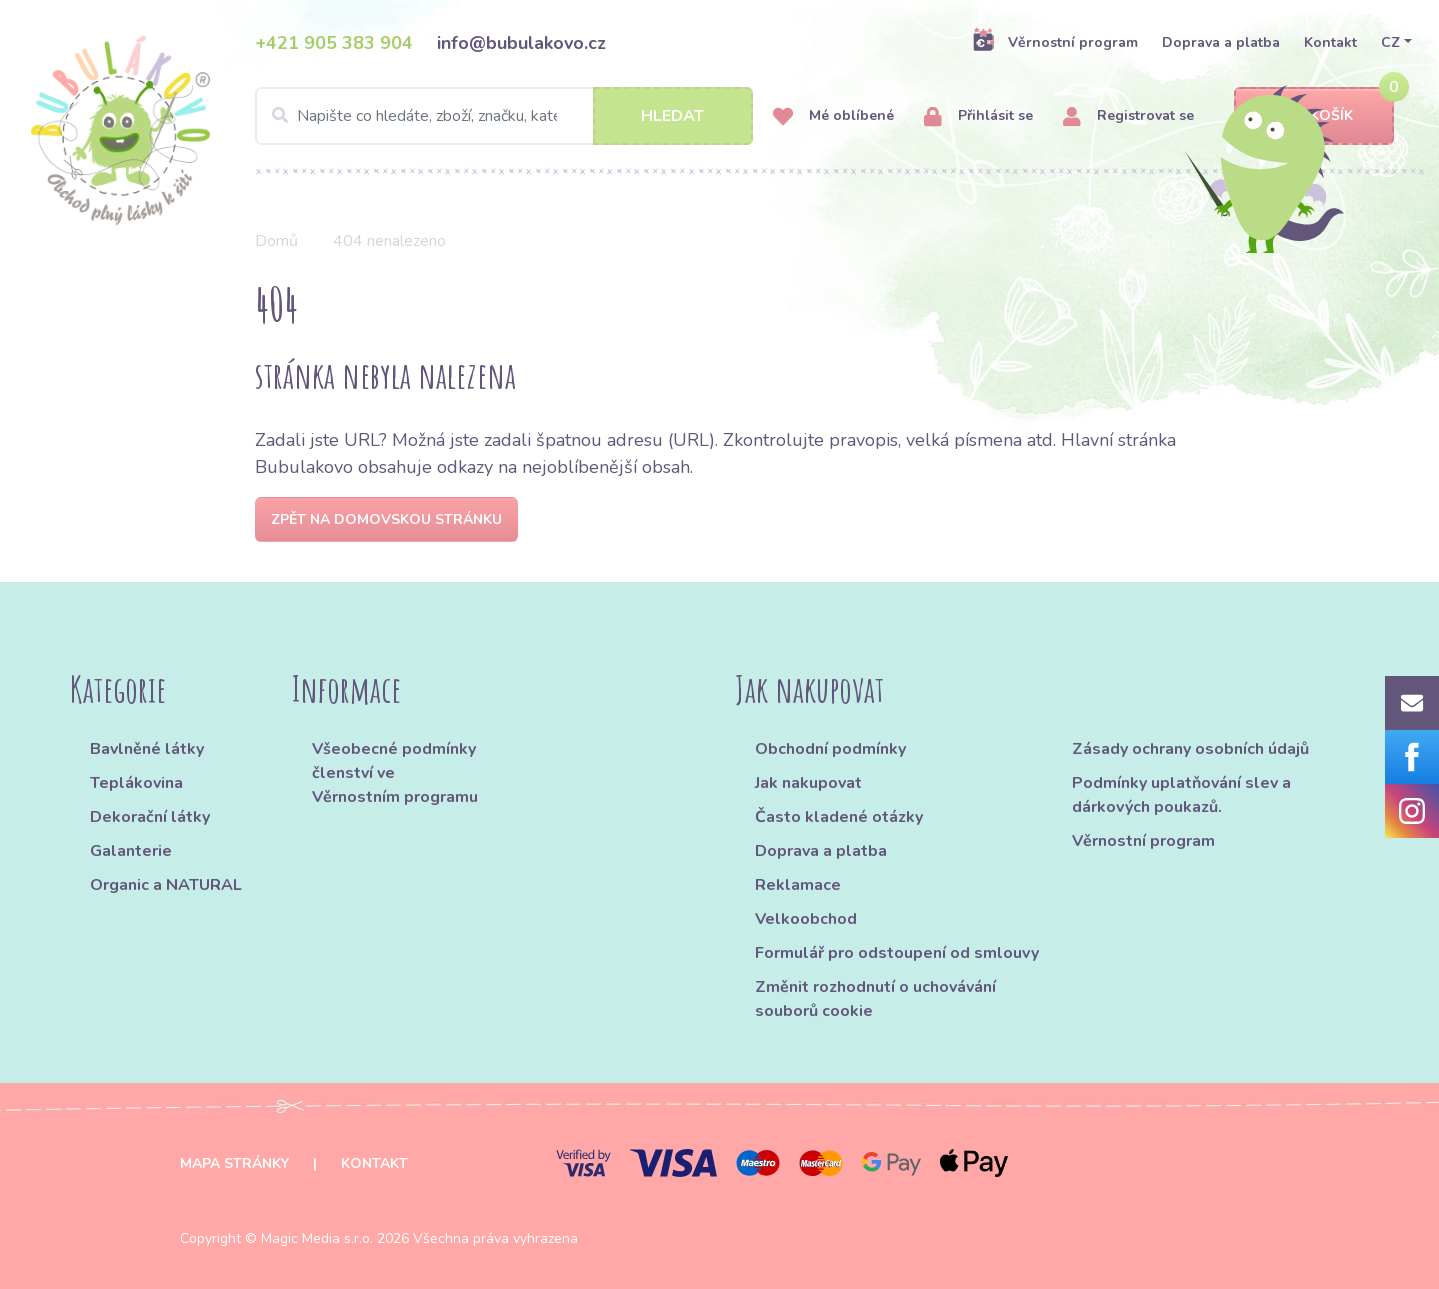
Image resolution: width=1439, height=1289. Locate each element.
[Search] (504, 116)
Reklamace (798, 885)
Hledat (672, 116)
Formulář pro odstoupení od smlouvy (897, 953)
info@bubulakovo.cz (521, 43)
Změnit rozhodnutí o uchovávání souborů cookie (875, 999)
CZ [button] (1390, 42)
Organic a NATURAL (166, 885)
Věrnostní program (1055, 42)
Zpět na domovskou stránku (386, 519)
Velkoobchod (806, 919)
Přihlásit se (978, 116)
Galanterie (131, 851)
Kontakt (1330, 42)
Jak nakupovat (808, 783)
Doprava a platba (1221, 42)
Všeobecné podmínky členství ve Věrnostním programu (395, 773)
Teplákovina (136, 783)
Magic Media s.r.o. (317, 1238)
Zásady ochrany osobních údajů (1190, 749)
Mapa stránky (234, 1163)
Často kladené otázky (839, 817)
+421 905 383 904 (334, 43)
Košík (1314, 116)
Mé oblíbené (833, 116)
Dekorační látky (150, 817)
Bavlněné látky (147, 749)
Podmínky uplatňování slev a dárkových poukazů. (1181, 795)
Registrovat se (1128, 116)
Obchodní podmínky (830, 749)
